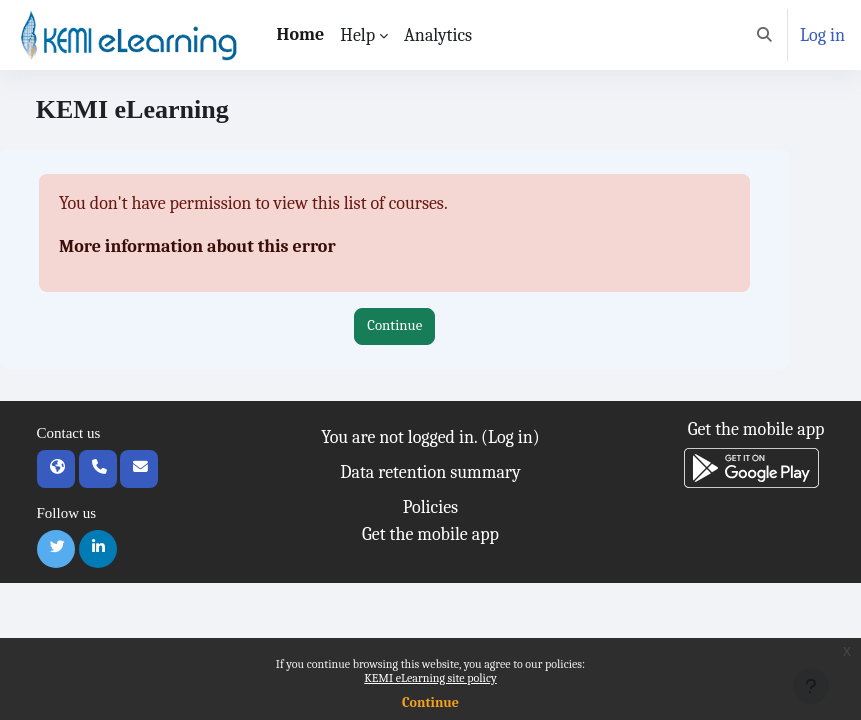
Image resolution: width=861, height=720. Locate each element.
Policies (430, 507)
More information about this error (197, 246)
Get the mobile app (430, 534)
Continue (430, 702)
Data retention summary (430, 472)
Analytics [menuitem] (438, 35)
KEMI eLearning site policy (430, 678)
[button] (765, 35)
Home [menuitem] (301, 34)
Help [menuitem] (357, 35)
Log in (822, 35)
